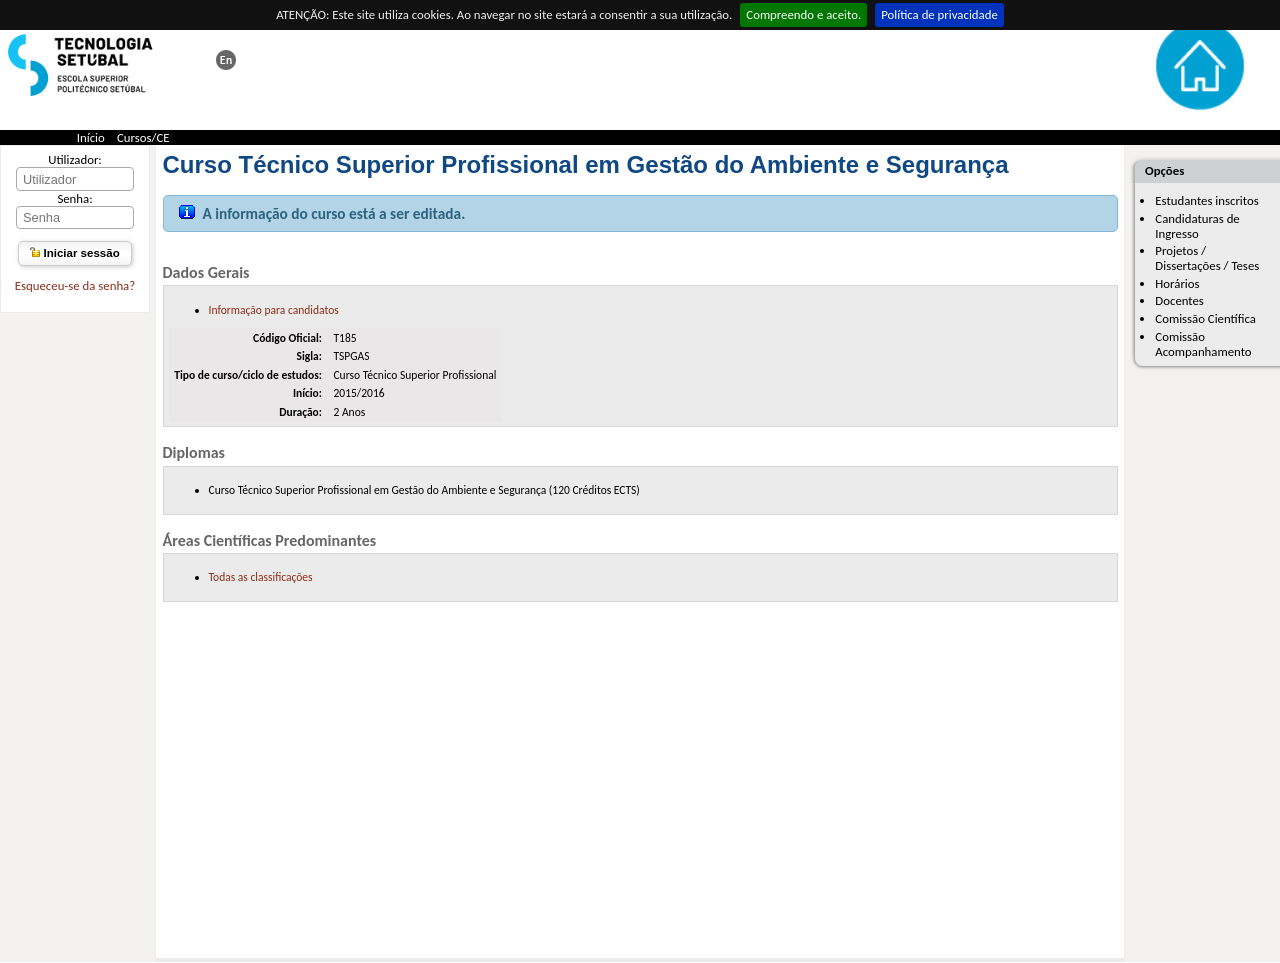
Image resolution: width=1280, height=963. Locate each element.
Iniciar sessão (74, 253)
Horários (1177, 283)
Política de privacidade (939, 14)
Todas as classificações (261, 577)
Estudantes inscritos (1206, 200)
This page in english (226, 60)
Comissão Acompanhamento (1203, 344)
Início (91, 137)
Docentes (1179, 300)
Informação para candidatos (274, 310)
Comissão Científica (1205, 318)
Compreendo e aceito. (803, 14)
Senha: (74, 198)
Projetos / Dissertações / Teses (1207, 258)
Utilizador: (75, 159)
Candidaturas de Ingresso (1197, 226)
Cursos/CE (143, 137)
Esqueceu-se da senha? (75, 285)
